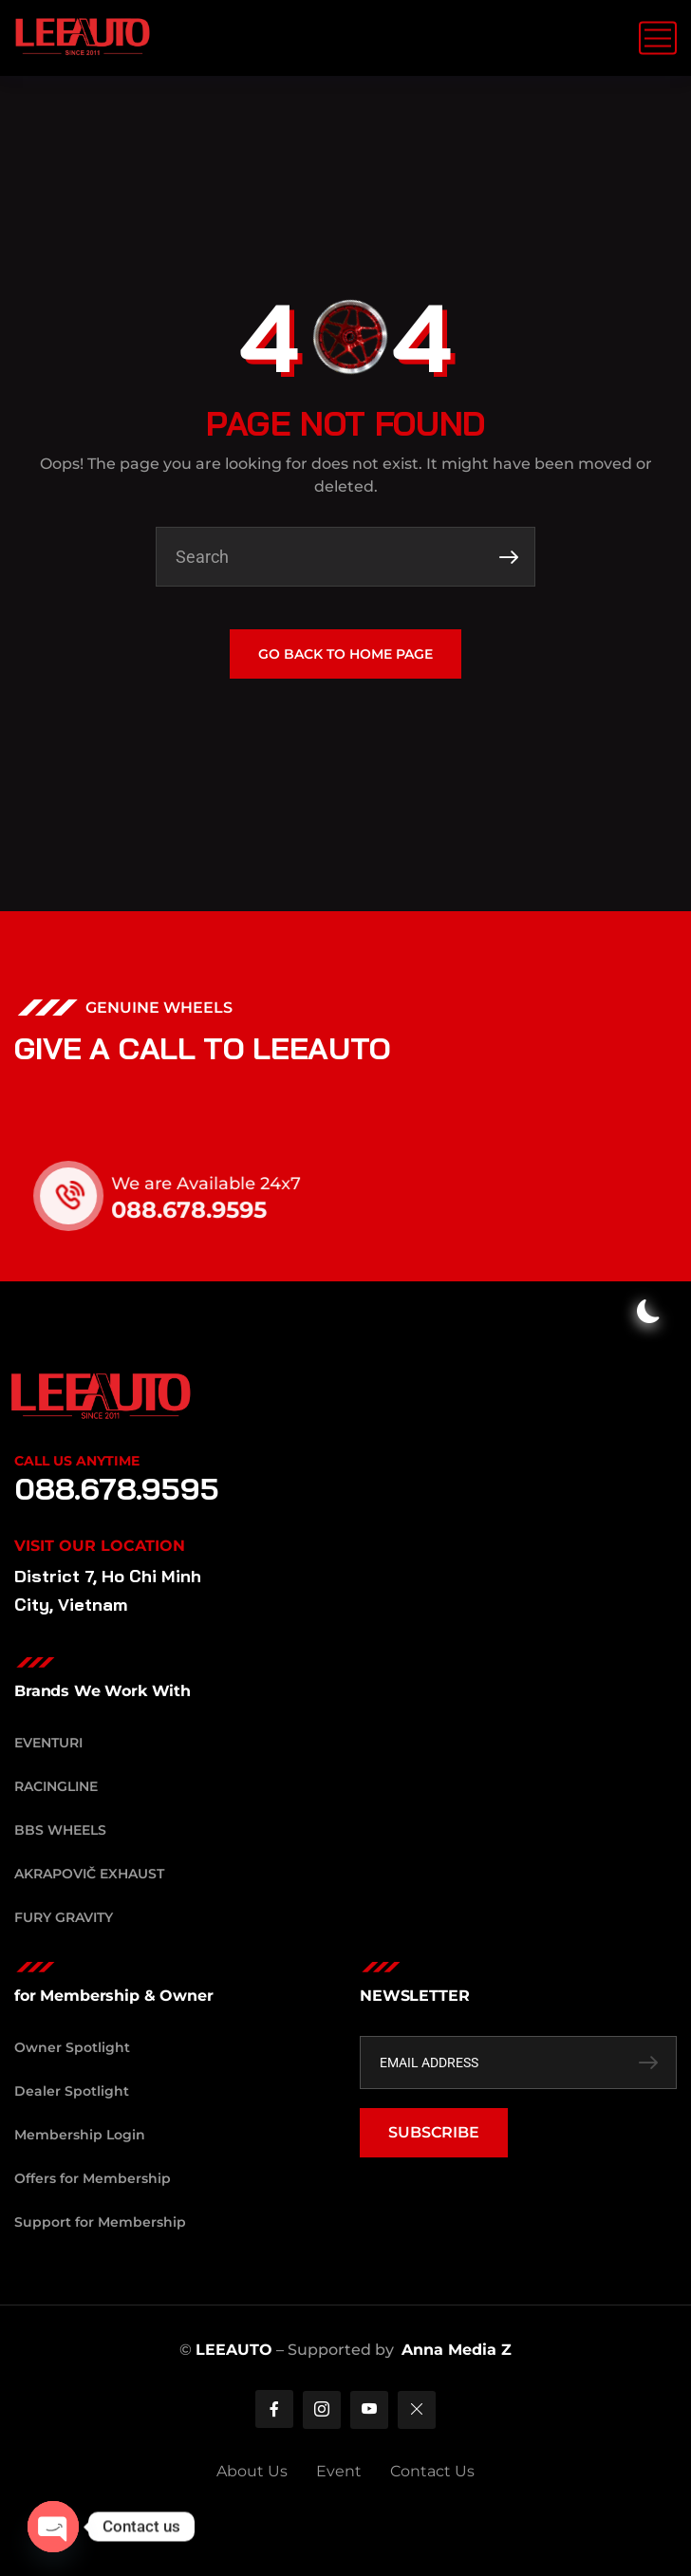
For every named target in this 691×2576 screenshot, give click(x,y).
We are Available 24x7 (230, 1183)
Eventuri (48, 1742)
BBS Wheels (60, 1830)
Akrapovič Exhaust (89, 1873)
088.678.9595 (212, 1209)
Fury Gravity (63, 1917)
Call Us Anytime (77, 1460)
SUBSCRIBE (433, 2132)
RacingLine (56, 1786)
